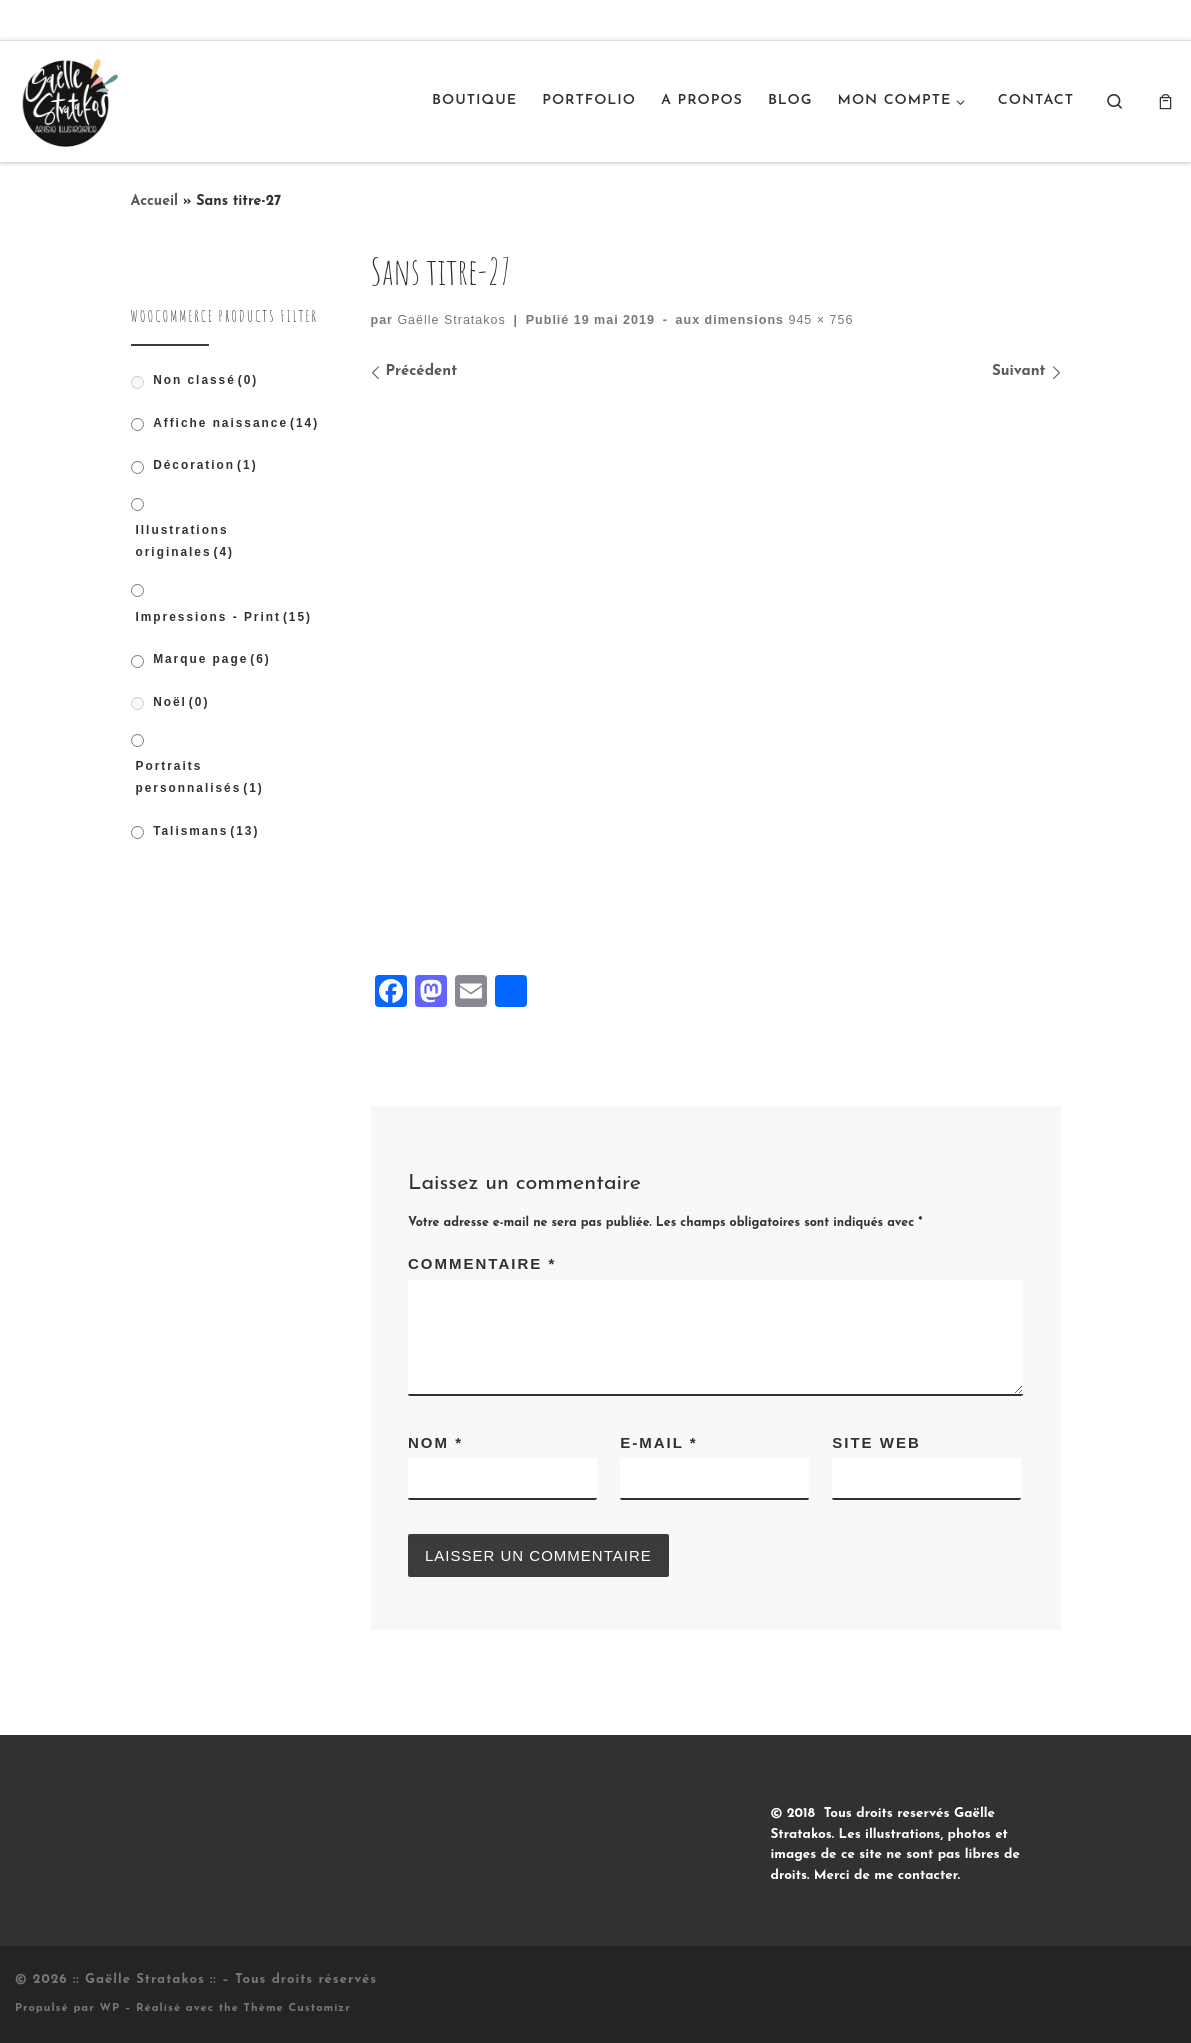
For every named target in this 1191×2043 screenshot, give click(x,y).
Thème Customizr (297, 2008)
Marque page (212, 659)
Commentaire (482, 1263)
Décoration (205, 465)
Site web (876, 1442)
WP (109, 2008)
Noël (181, 702)
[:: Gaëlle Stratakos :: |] (68, 99)
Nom (435, 1442)
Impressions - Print (224, 617)
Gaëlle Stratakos (451, 320)
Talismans (206, 831)
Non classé (205, 380)
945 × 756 (818, 320)
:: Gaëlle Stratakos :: (145, 1979)
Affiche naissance (236, 423)
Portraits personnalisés (200, 777)
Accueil (155, 201)
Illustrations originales (185, 541)
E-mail (658, 1442)
